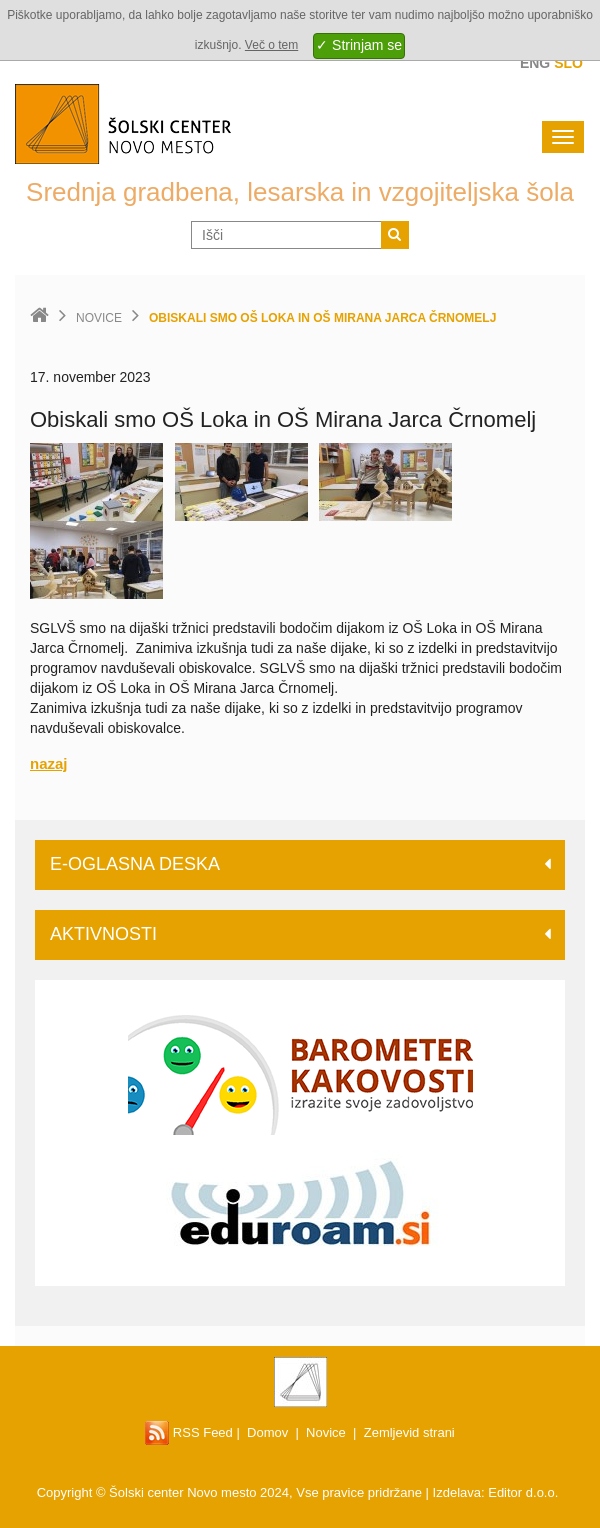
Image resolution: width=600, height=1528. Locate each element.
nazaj (49, 763)
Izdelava (457, 1492)
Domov (267, 1432)
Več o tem (271, 45)
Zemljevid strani (409, 1432)
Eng (535, 63)
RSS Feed (189, 1432)
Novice (99, 318)
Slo (568, 63)
